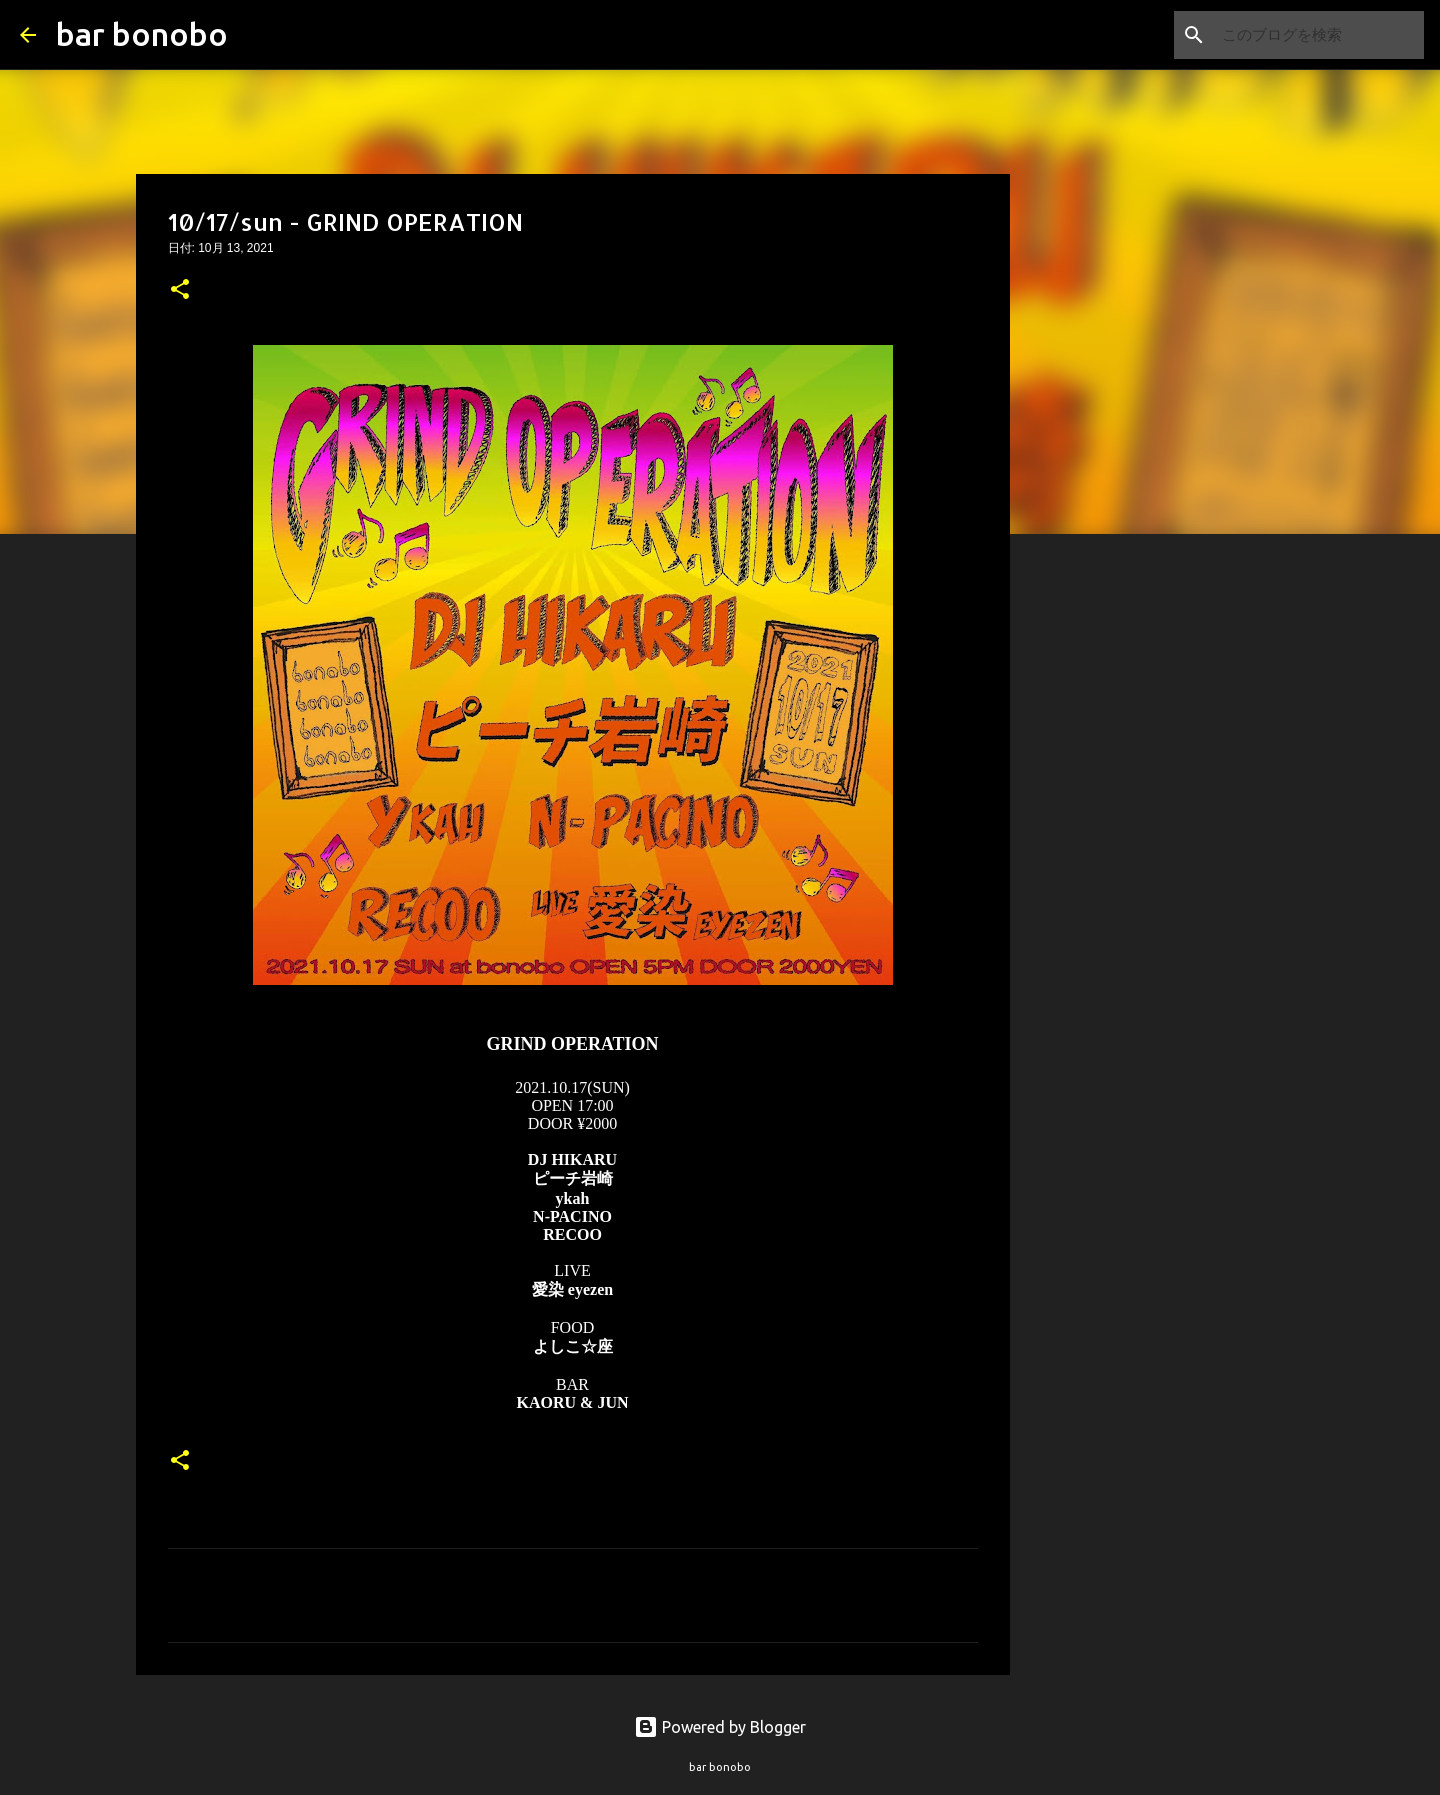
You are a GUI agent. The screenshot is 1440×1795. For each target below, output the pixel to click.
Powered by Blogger (720, 1727)
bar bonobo (142, 34)
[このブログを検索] (1319, 35)
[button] (180, 291)
